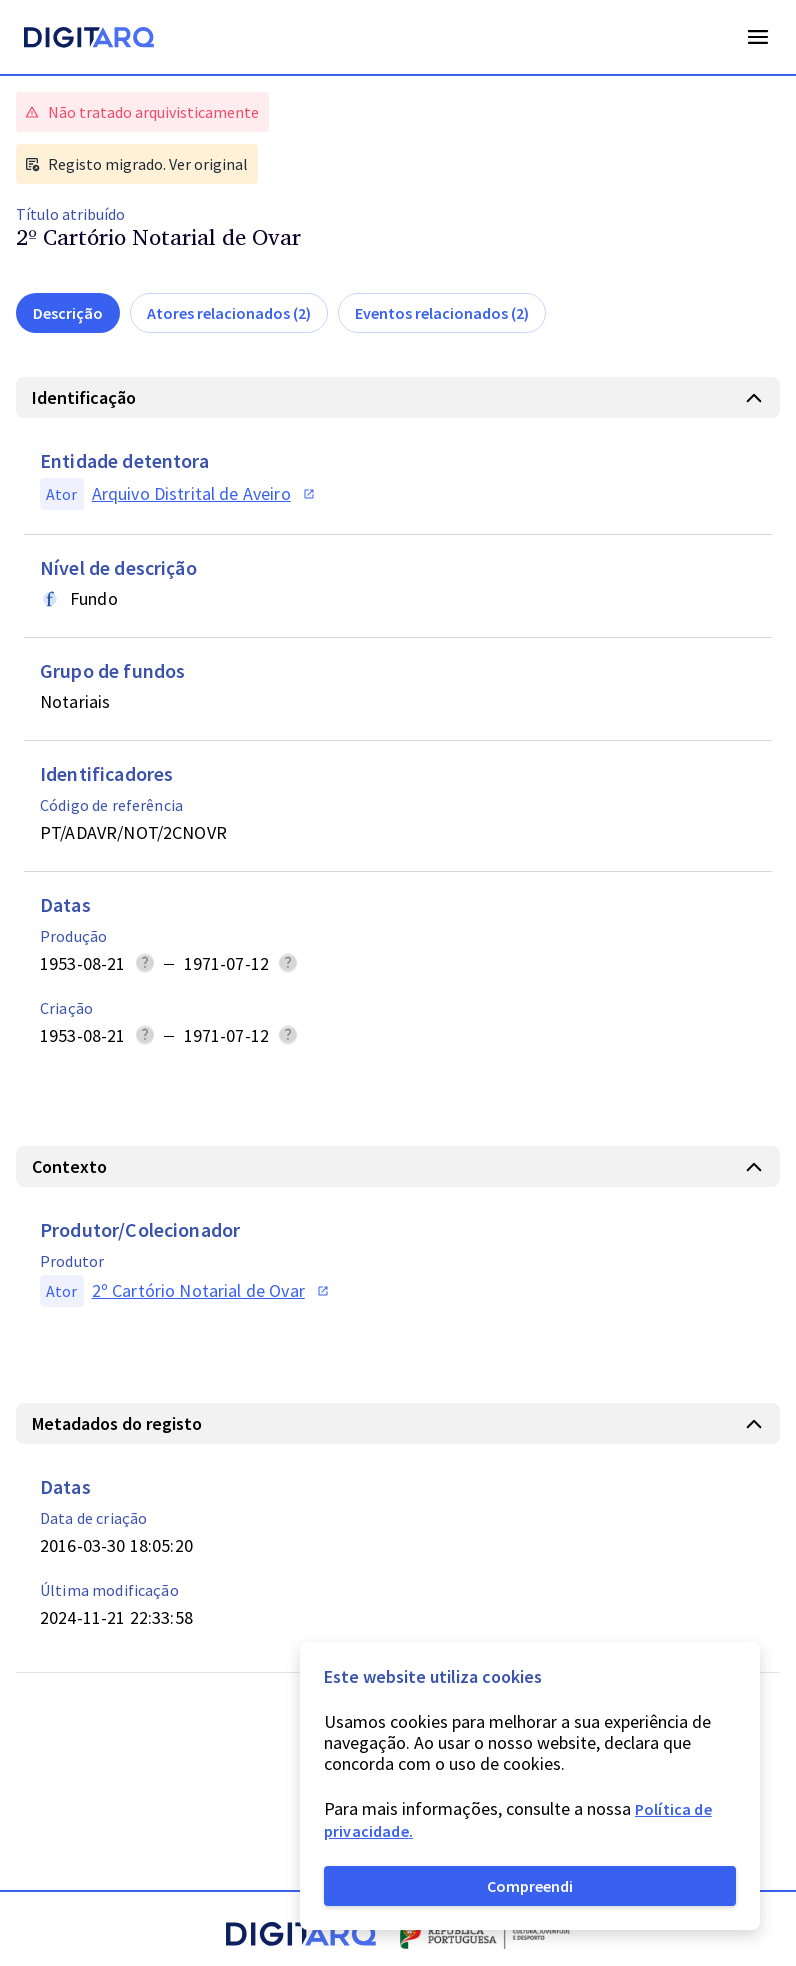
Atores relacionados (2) (229, 313)
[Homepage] (89, 40)
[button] (398, 397)
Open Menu (758, 37)
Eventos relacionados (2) (442, 313)
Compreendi (530, 1886)
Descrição (68, 313)
